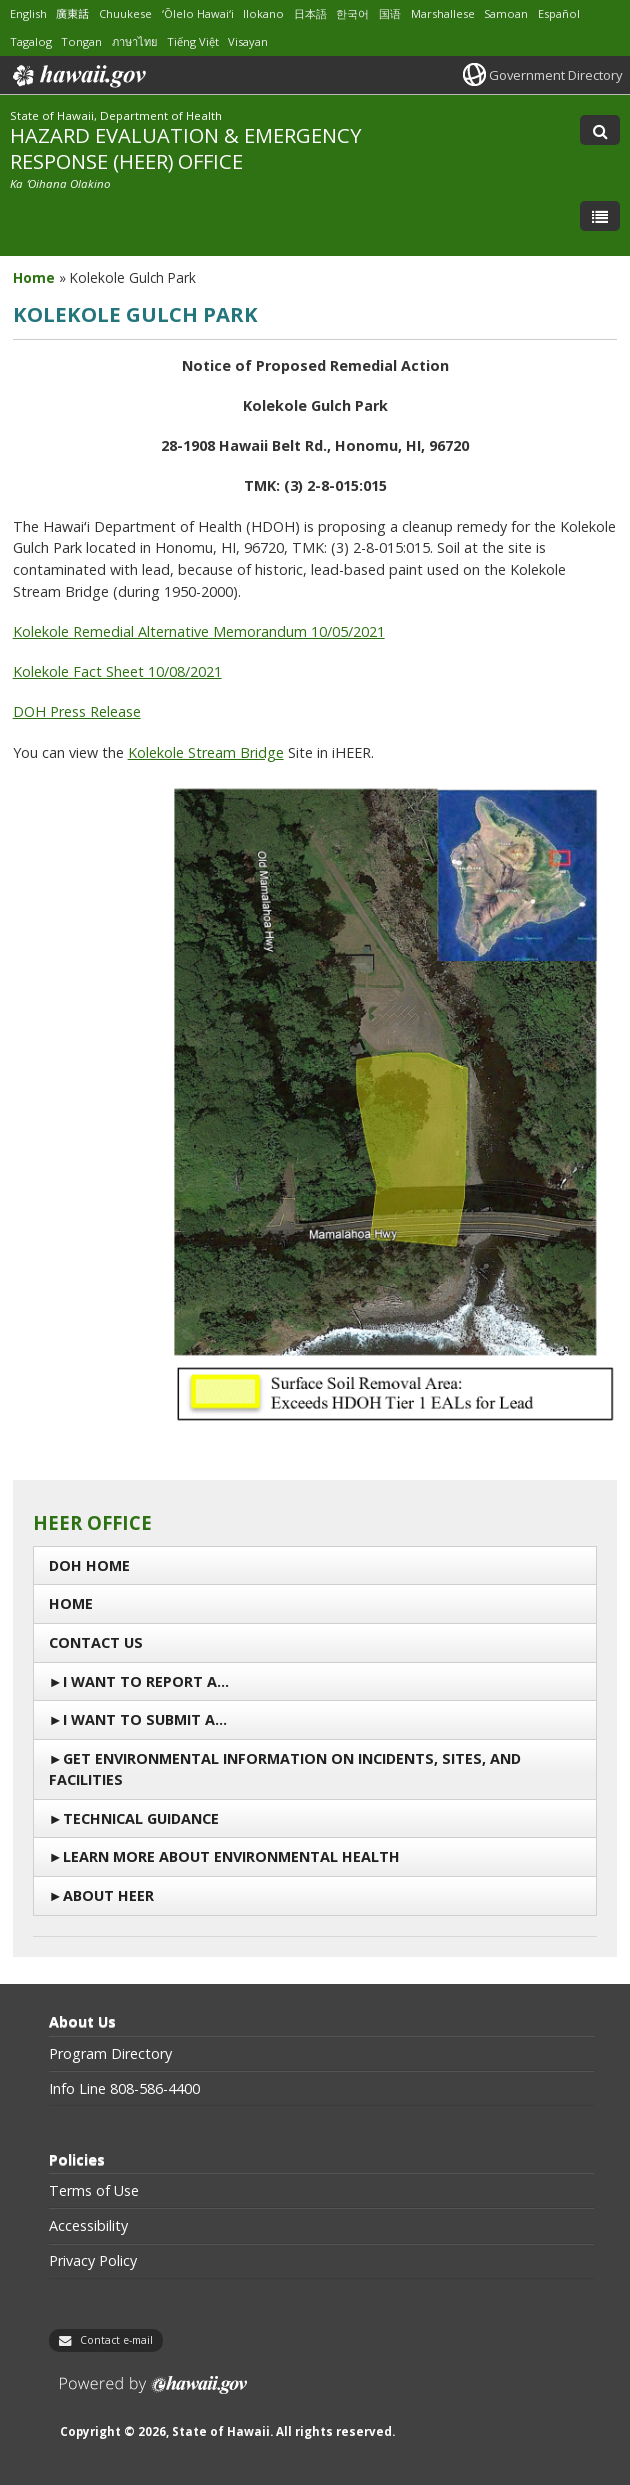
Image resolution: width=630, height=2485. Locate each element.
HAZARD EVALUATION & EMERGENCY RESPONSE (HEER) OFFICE (185, 147)
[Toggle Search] (600, 130)
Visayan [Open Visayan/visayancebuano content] (248, 41)
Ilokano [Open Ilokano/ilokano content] (263, 13)
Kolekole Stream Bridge (206, 752)
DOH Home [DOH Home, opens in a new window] (89, 1565)
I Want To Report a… (146, 1681)
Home (71, 1603)
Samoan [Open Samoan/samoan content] (506, 13)
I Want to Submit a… (145, 1719)
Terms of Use (94, 2191)
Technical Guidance (141, 1818)
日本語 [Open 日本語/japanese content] (310, 13)
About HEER (108, 1895)
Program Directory (110, 2054)
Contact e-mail (116, 2340)
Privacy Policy (93, 2261)
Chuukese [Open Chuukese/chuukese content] (125, 13)
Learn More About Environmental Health (231, 1856)
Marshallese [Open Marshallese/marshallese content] (443, 13)
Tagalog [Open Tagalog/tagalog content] (31, 41)
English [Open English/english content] (28, 13)
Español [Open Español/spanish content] (559, 13)
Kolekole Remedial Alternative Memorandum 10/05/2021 (199, 631)
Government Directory (555, 75)
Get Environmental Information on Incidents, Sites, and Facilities (285, 1769)
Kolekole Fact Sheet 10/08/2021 (117, 671)
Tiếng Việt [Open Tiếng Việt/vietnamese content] (193, 41)
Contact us (96, 1642)
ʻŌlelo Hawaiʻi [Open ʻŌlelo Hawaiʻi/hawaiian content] (198, 13)
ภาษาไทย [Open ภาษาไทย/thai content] (134, 41)
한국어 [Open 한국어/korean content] (352, 13)
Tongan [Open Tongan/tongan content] (81, 41)
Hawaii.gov (77, 76)
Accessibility (88, 2226)
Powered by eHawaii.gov (153, 2392)
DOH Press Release (77, 711)
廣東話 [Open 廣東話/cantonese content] (72, 13)
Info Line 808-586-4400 (124, 2089)
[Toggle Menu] (600, 216)
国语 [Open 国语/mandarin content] (390, 13)
